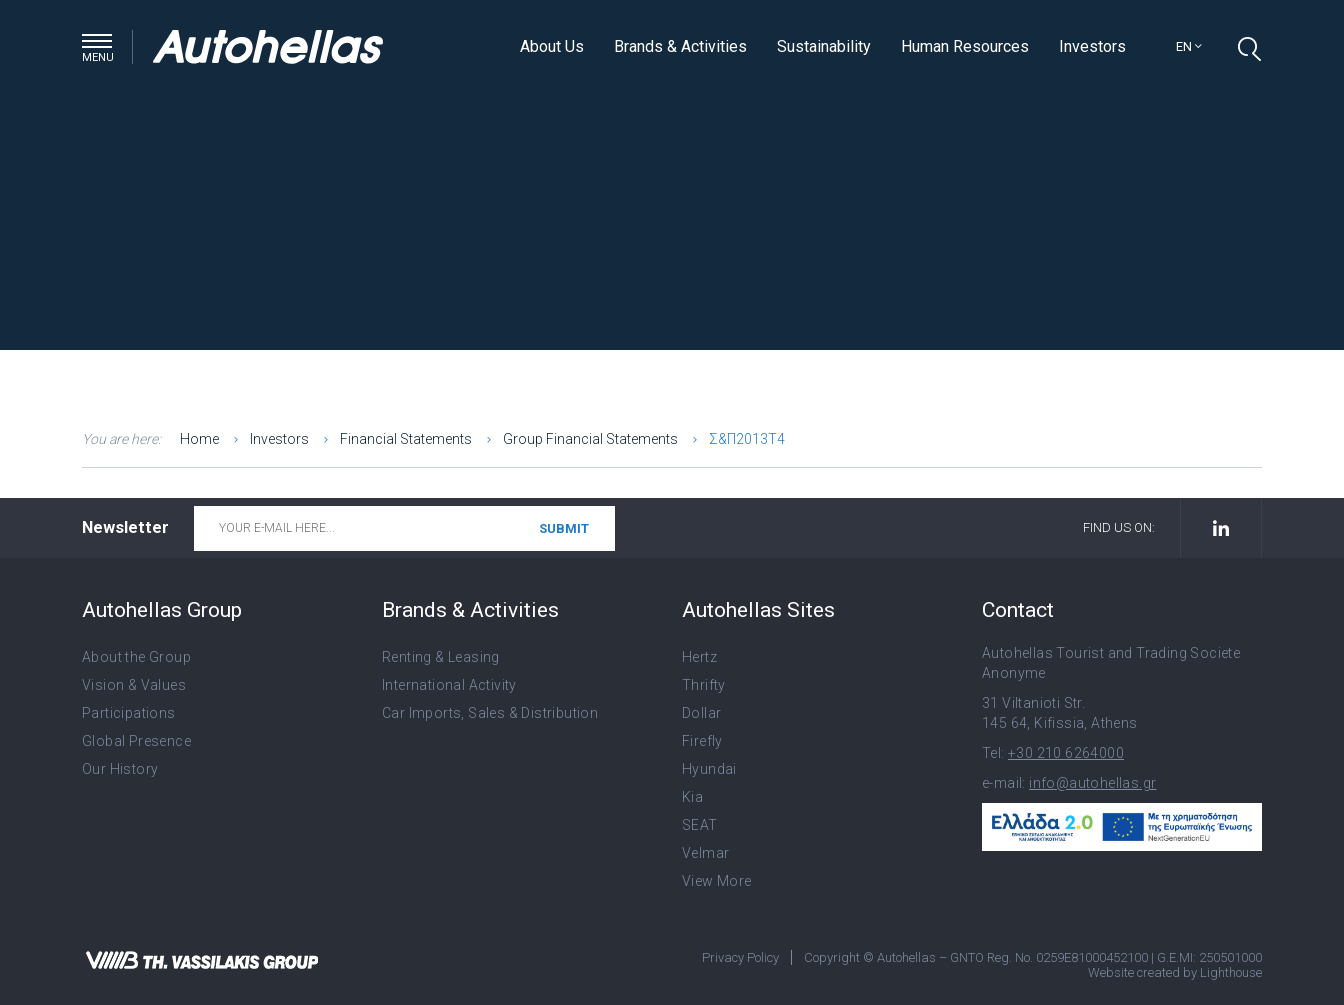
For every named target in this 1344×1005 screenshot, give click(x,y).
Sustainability (824, 46)
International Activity (449, 685)
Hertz (699, 657)
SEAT (700, 825)
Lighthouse (1231, 972)
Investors (1092, 46)
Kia (692, 797)
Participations (129, 713)
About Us (552, 46)
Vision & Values (134, 685)
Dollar (701, 713)
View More (717, 881)
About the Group (136, 657)
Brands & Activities (680, 46)
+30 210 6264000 (1066, 753)
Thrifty (704, 685)
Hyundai (709, 769)
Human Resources (965, 46)
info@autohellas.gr (1092, 783)
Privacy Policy (740, 957)
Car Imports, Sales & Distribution (490, 713)
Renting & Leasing (441, 657)
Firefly (702, 741)
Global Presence (136, 741)
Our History (120, 769)
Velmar (705, 853)
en (1189, 46)
